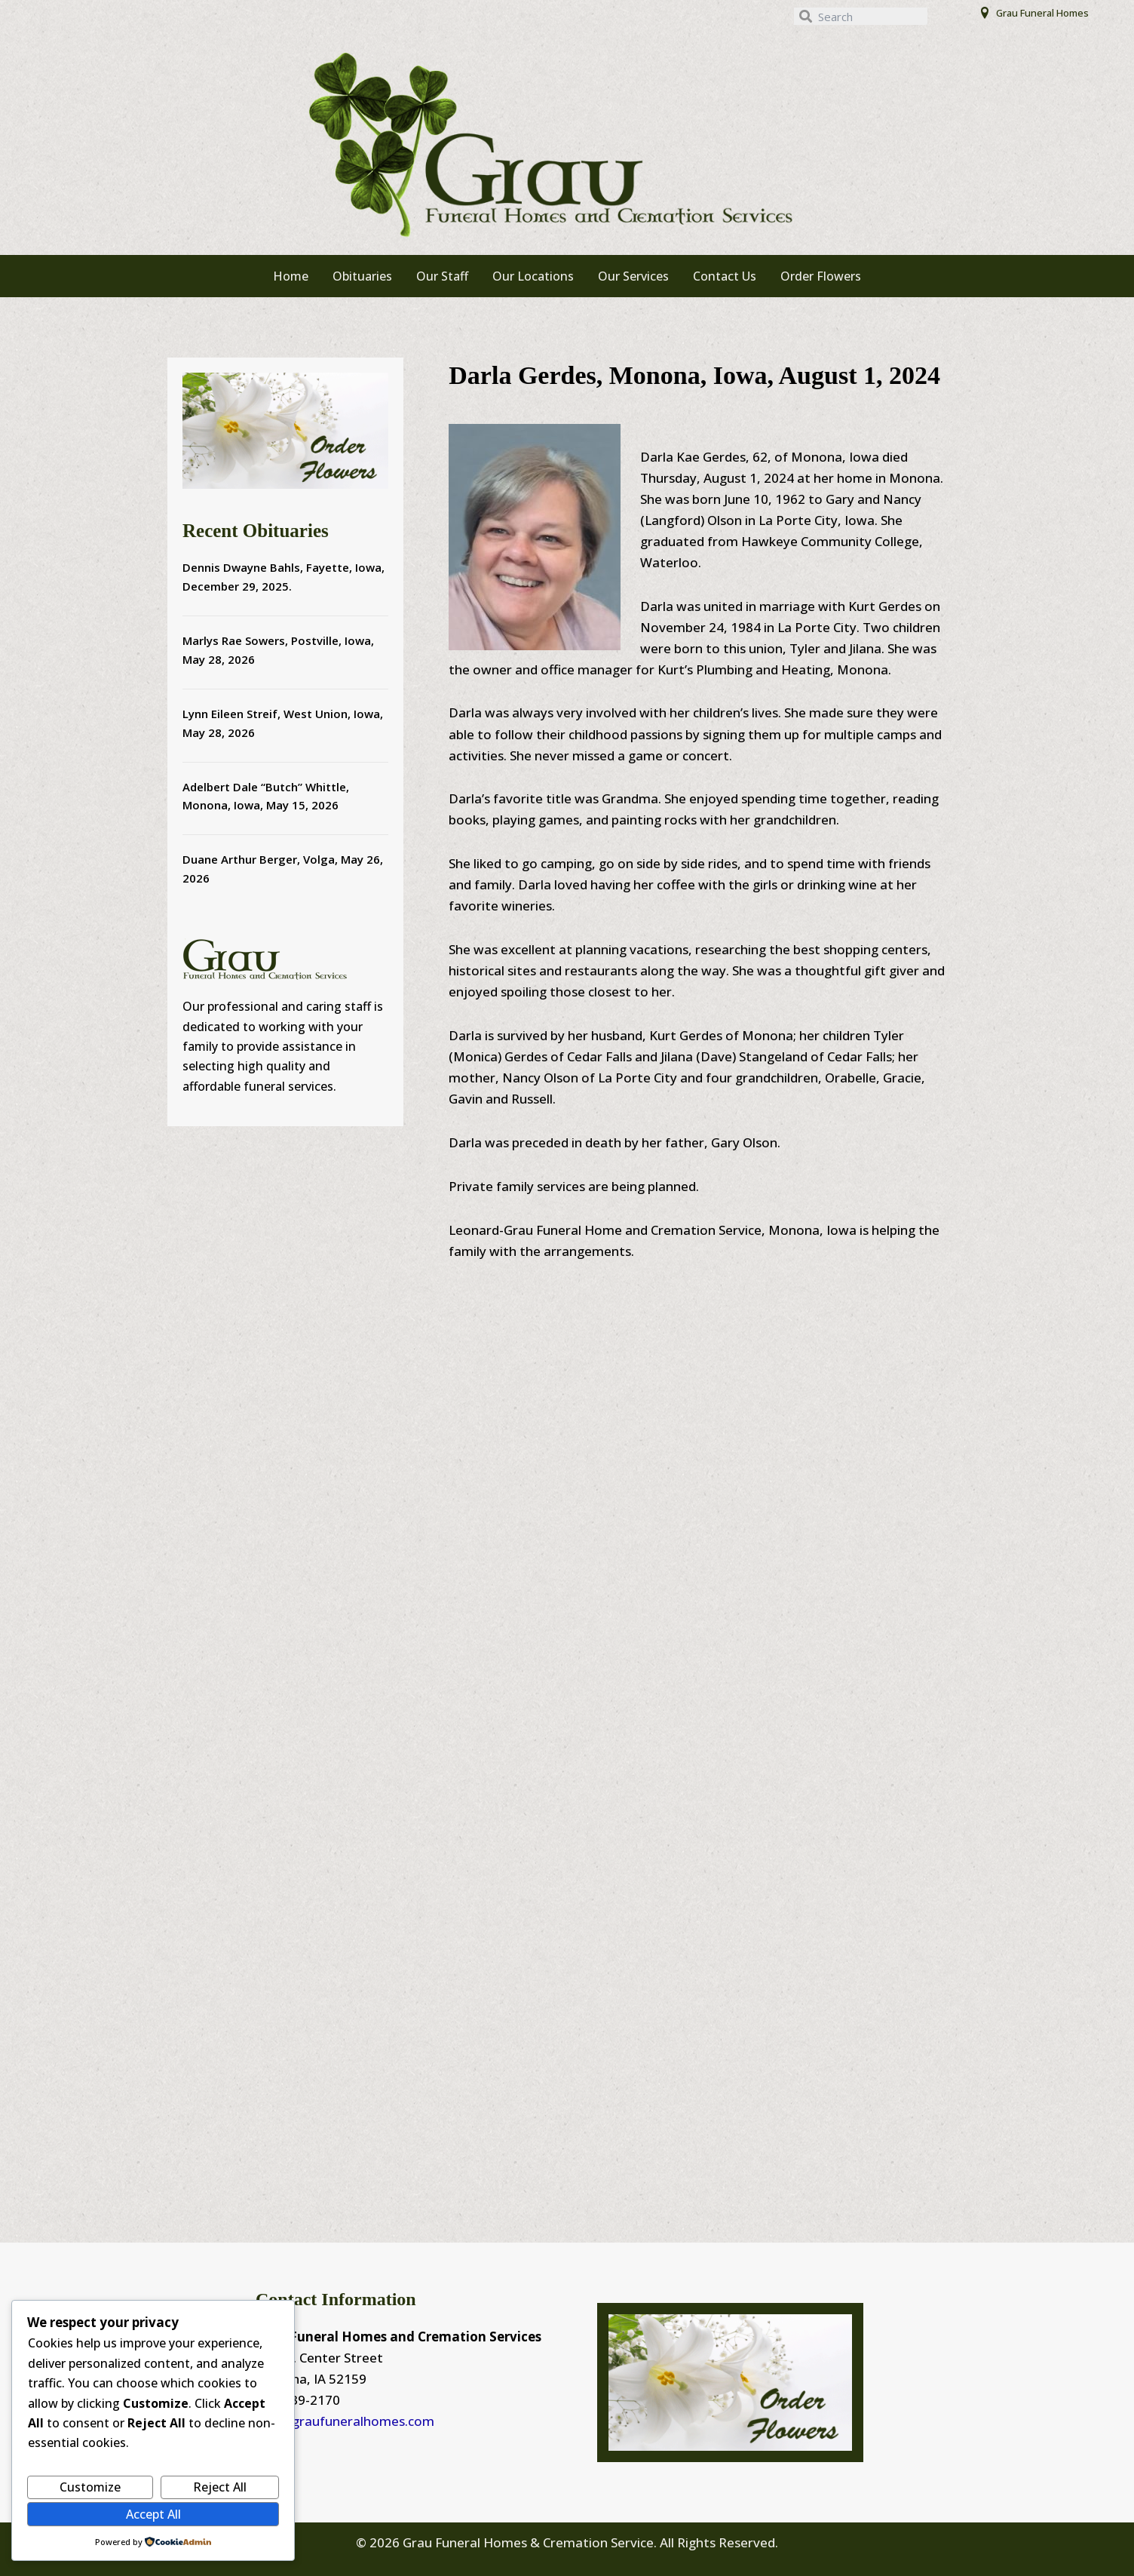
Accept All (153, 2514)
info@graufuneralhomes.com (345, 2421)
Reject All (220, 2487)
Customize (90, 2487)
